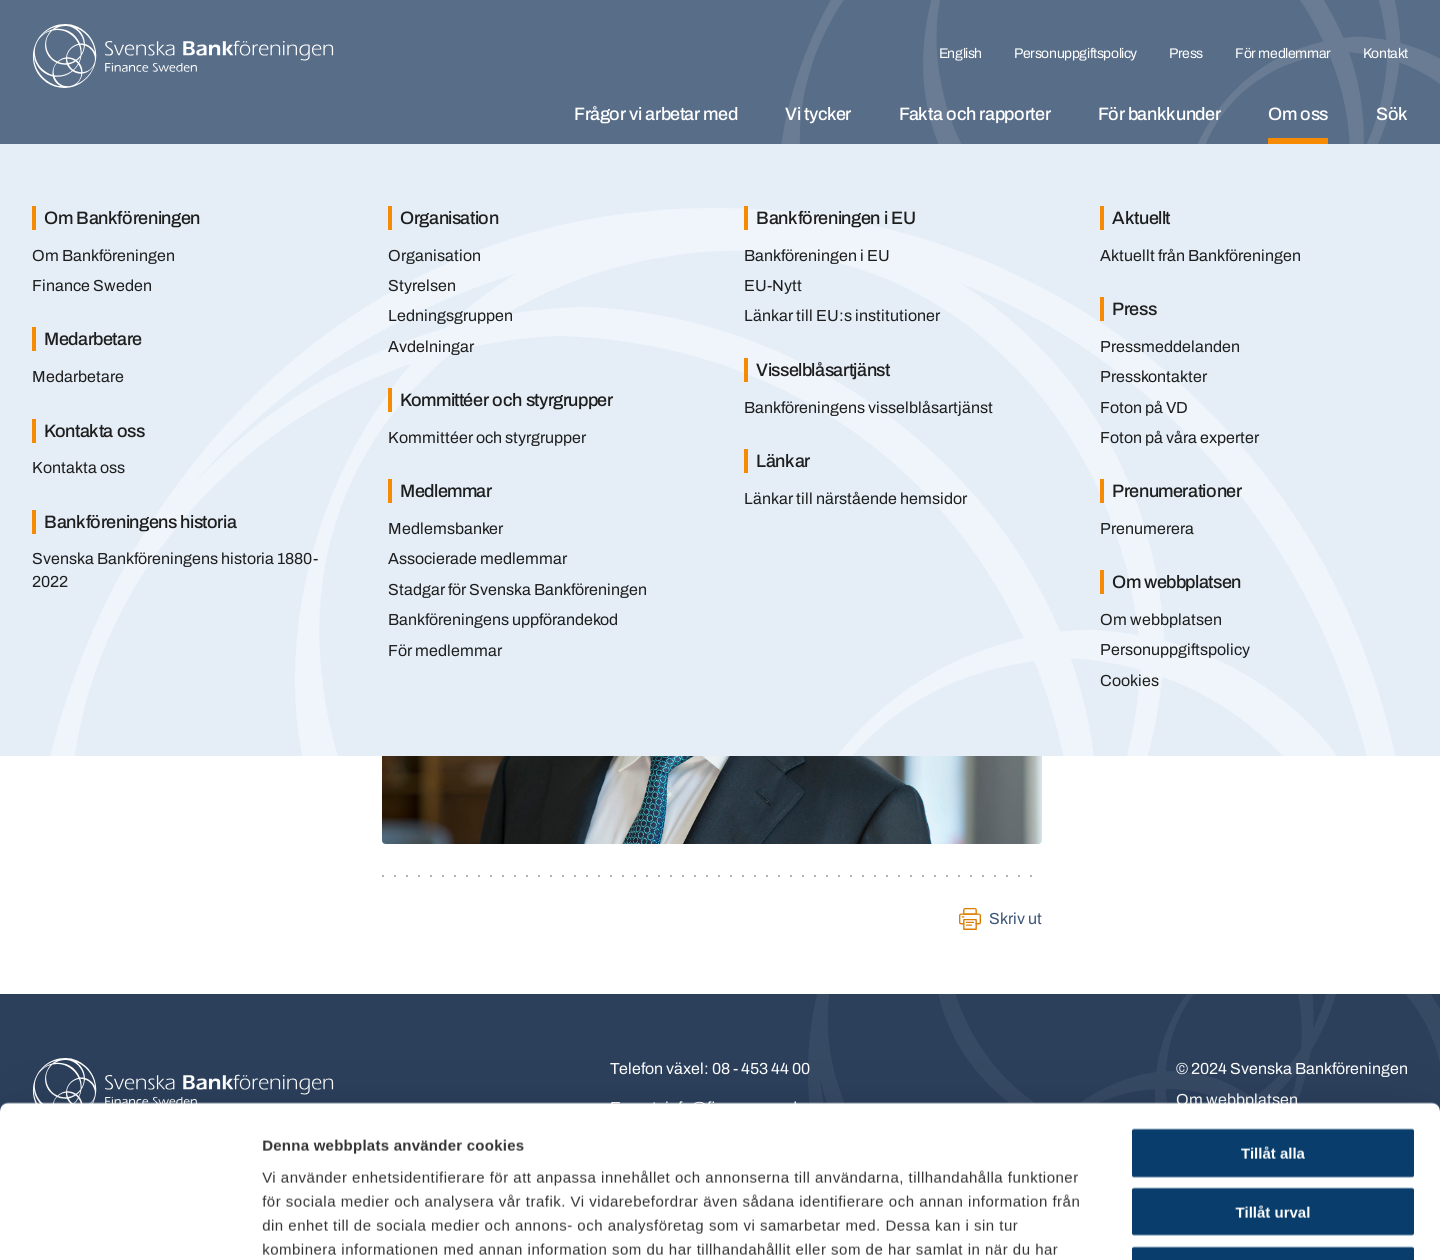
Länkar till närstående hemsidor (855, 498)
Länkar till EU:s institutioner (842, 315)
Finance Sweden (92, 285)
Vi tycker (818, 114)
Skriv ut (1015, 918)
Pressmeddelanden (1170, 346)
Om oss (1298, 114)
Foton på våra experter (1179, 437)
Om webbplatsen (1161, 619)
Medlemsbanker (445, 528)
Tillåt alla (1273, 1014)
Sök (1392, 114)
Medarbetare (78, 376)
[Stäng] (1370, 188)
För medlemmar (1283, 53)
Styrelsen (422, 285)
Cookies (1129, 680)
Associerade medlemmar (477, 558)
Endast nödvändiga (1273, 1132)
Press (1186, 53)
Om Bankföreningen (103, 255)
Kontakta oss (78, 467)
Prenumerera (1147, 528)
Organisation (434, 255)
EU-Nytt (773, 285)
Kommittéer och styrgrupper (487, 437)
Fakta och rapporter (974, 114)
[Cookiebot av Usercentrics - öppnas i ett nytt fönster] (129, 1221)
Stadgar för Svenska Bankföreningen (517, 589)
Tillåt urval (1273, 1073)
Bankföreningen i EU (817, 255)
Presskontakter (1153, 376)
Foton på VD (1144, 407)
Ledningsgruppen (450, 315)
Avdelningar (431, 346)
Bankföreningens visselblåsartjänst (868, 407)
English (960, 53)
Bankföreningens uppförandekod (503, 619)
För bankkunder (1159, 114)
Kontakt (1385, 53)
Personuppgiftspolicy (1075, 53)
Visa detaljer (1086, 1220)
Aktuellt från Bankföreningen (1200, 255)
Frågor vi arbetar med (655, 114)
